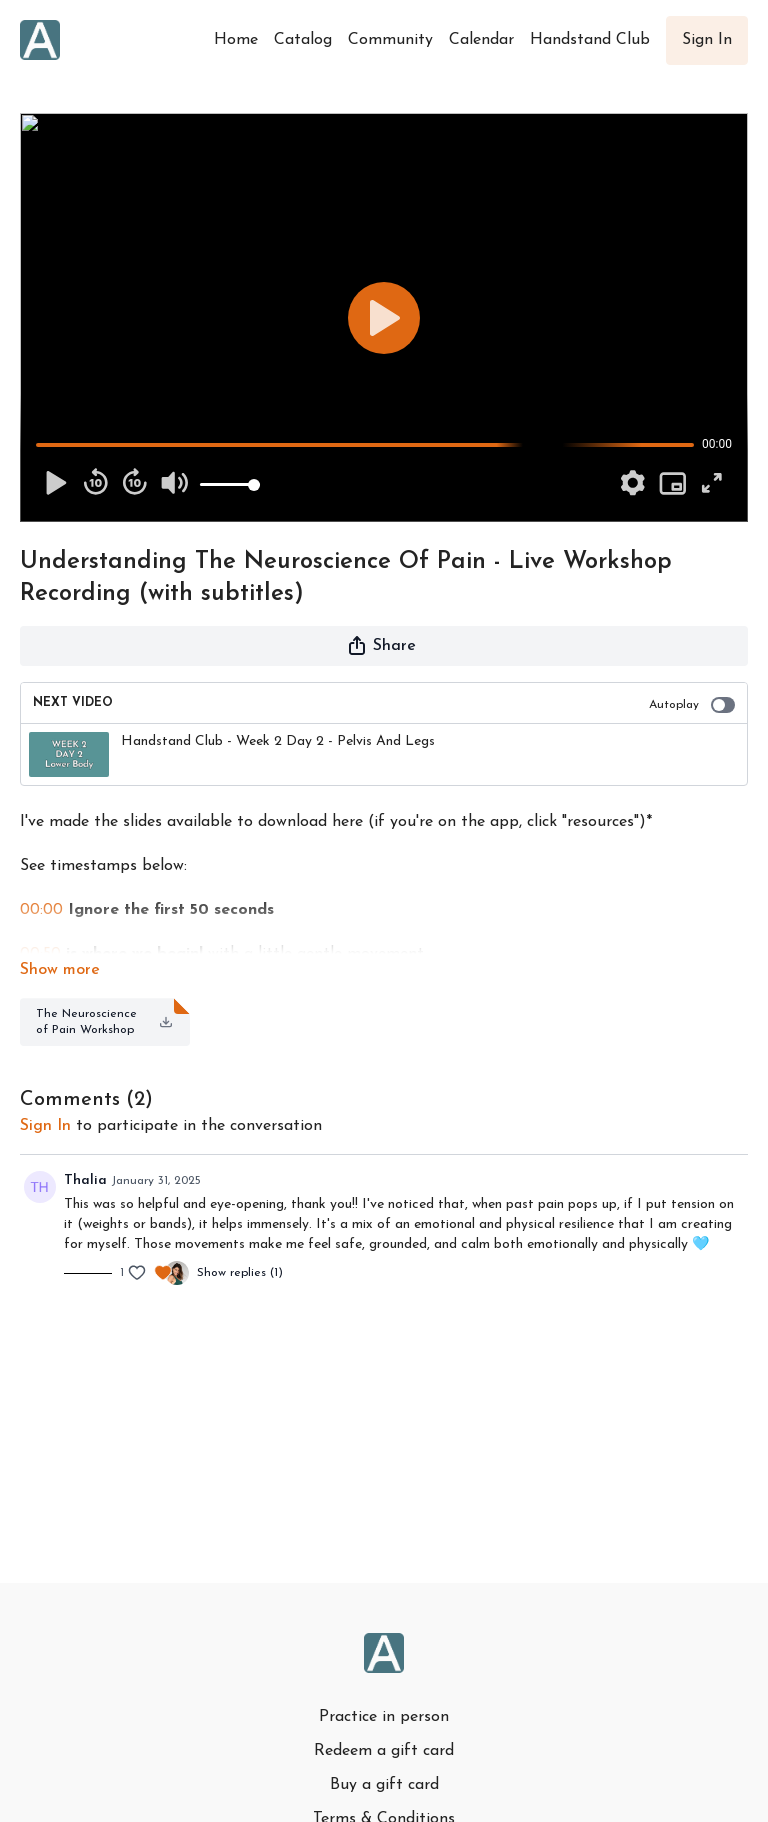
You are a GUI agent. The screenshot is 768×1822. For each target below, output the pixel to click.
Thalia (85, 1180)
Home (236, 40)
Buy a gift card (384, 1785)
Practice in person (384, 1717)
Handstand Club (590, 40)
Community (390, 40)
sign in (45, 1126)
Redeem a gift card (384, 1751)
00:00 (41, 910)
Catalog (303, 40)
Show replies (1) (240, 1273)
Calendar (481, 40)
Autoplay (692, 705)
